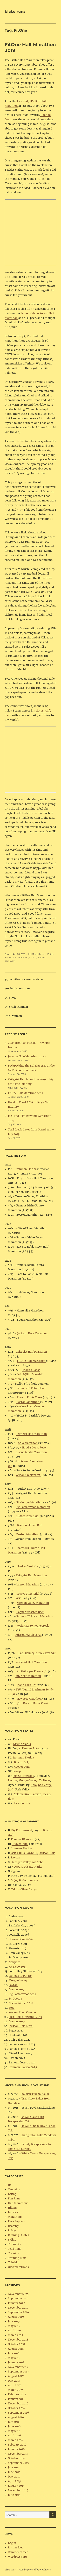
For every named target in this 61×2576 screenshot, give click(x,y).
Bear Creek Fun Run (29, 1525)
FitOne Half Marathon (31, 1360)
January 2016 (16, 2449)
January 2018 (16, 2362)
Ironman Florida (26, 1169)
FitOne (8, 957)
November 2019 (18, 2307)
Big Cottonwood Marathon (33, 1506)
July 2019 (14, 2321)
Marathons (15, 2216)
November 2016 (18, 2403)
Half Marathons (36, 954)
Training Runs (17, 2257)
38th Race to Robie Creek (32, 1703)
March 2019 (15, 2335)
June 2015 (14, 2472)
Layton (12, 1780)
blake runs (15, 11)
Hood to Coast (31, 1369)
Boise (50, 954)
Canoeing (14, 2189)
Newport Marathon (29, 1698)
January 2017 (16, 2399)
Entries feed (15, 2547)
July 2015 (14, 2467)
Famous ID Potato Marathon (34, 1616)
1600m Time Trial (27, 1516)
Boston (18, 1762)
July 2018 (14, 2353)
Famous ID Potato (22, 1839)
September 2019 (18, 2312)
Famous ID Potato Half (31, 1388)
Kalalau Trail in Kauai (35, 2094)
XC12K (19, 1598)
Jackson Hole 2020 (21, 2026)
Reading (13, 2225)
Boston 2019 (17, 2021)
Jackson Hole (22, 1803)
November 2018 (18, 2339)
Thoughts (14, 2244)
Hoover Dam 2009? (21, 1939)
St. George (15, 1998)
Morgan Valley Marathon (33, 1602)
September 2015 (18, 2462)
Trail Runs (14, 2248)
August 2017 (16, 2376)
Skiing (12, 2239)
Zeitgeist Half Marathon (31, 1351)
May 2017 (14, 2380)
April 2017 (14, 2385)
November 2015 (18, 2453)
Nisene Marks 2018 (21, 2003)
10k (10, 2184)
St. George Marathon (29, 1502)
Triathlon (14, 2262)
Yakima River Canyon (27, 1794)
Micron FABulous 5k (28, 1634)
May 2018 (14, 2357)
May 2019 (14, 2325)
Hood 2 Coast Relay (34, 1447)
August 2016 (16, 2417)
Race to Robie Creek (30, 1397)
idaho (32, 957)
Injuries (13, 2212)
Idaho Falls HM (26, 1685)
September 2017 (18, 2371)
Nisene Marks (22, 1743)
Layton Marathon (27, 1584)
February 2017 (17, 2394)
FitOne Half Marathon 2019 (25, 1093)
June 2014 (14, 2494)
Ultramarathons (18, 2267)
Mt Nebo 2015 (18, 1966)
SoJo (34, 1785)
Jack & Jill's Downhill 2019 (25, 2016)
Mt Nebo (44, 1780)
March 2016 (15, 2440)
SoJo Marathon (28, 1443)
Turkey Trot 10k (28, 1566)
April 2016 (14, 2435)
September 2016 (18, 2412)
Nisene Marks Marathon (31, 1452)
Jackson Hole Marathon (32, 1333)
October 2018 (16, 2344)
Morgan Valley (28, 1780)
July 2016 (14, 2421)
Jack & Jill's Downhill (23, 1853)
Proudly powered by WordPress (35, 2569)
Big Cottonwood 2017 (22, 1994)
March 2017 (15, 2389)
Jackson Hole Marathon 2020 (27, 1056)
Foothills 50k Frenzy (29, 1671)
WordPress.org (17, 2556)
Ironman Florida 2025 (23, 2067)
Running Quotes (18, 2235)
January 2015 (16, 2485)
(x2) (26, 1762)
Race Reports (16, 2221)
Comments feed (18, 2552)
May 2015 (14, 2476)
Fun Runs (14, 2198)
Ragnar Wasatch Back (30, 1612)
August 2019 (16, 2316)
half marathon (20, 957)
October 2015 (16, 2458)
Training (13, 2253)
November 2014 (18, 2490)
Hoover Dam (22, 1766)
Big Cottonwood (23, 1775)
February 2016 (17, 2444)
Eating (12, 2194)
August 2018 (16, 2348)
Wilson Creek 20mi (28, 1475)
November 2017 (18, 2367)
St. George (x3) (28, 1880)
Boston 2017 (16, 1989)
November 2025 (18, 2294)
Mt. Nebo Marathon (28, 1675)
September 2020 (18, 2298)
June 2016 (14, 2426)
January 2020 (16, 2303)
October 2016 (16, 2408)
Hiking (12, 2207)
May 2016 (14, 2430)
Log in (12, 2543)
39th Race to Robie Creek (33, 1625)
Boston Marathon (28, 1401)
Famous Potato (31, 1748)
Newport (19, 1771)
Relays (12, 2230)
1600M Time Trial (27, 1593)
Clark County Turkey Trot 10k (36, 1653)
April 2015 (14, 2481)
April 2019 (14, 2330)
